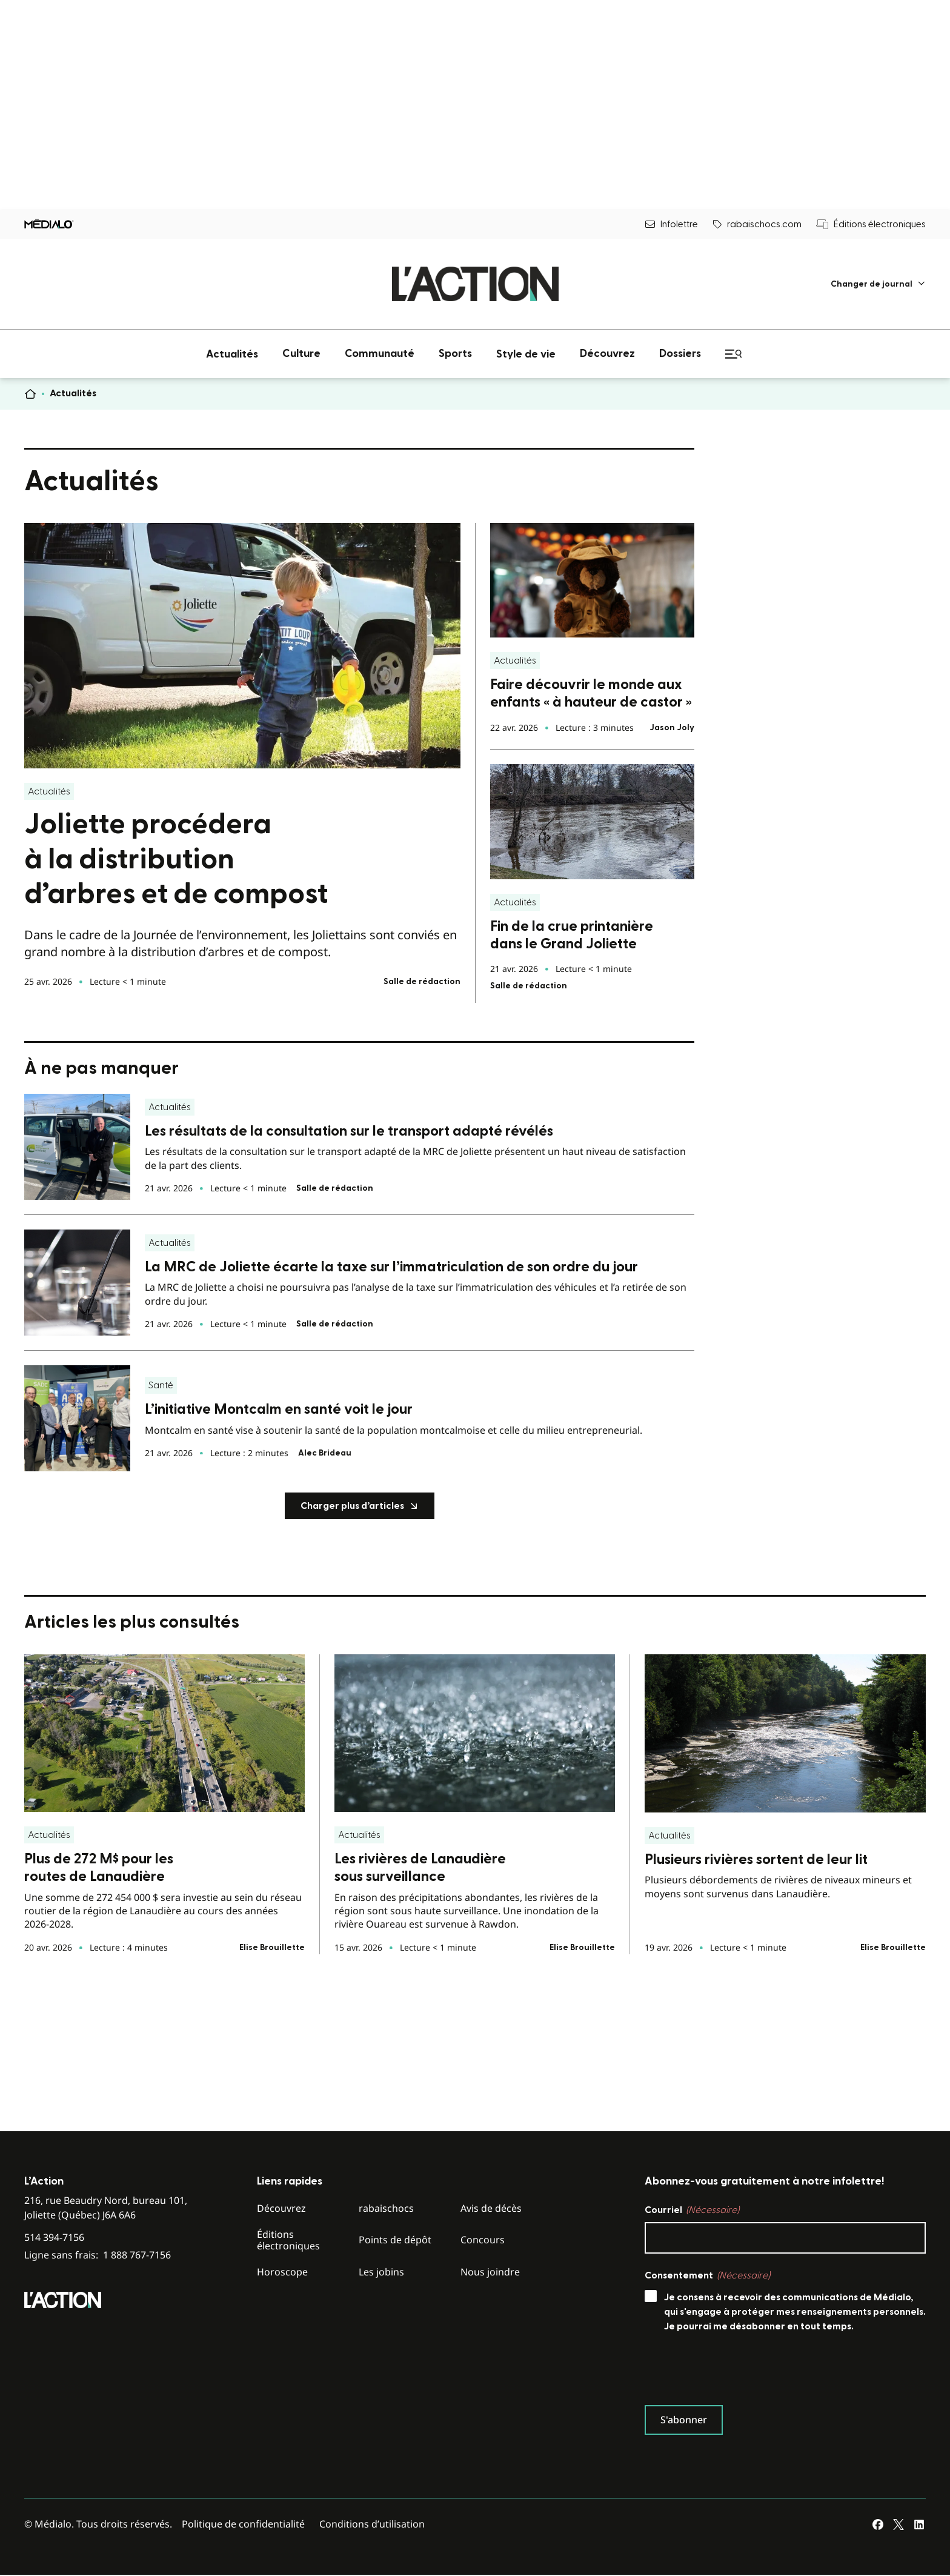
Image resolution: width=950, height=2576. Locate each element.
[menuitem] (878, 284)
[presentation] (737, 2371)
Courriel (692, 2210)
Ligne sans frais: (97, 2255)
